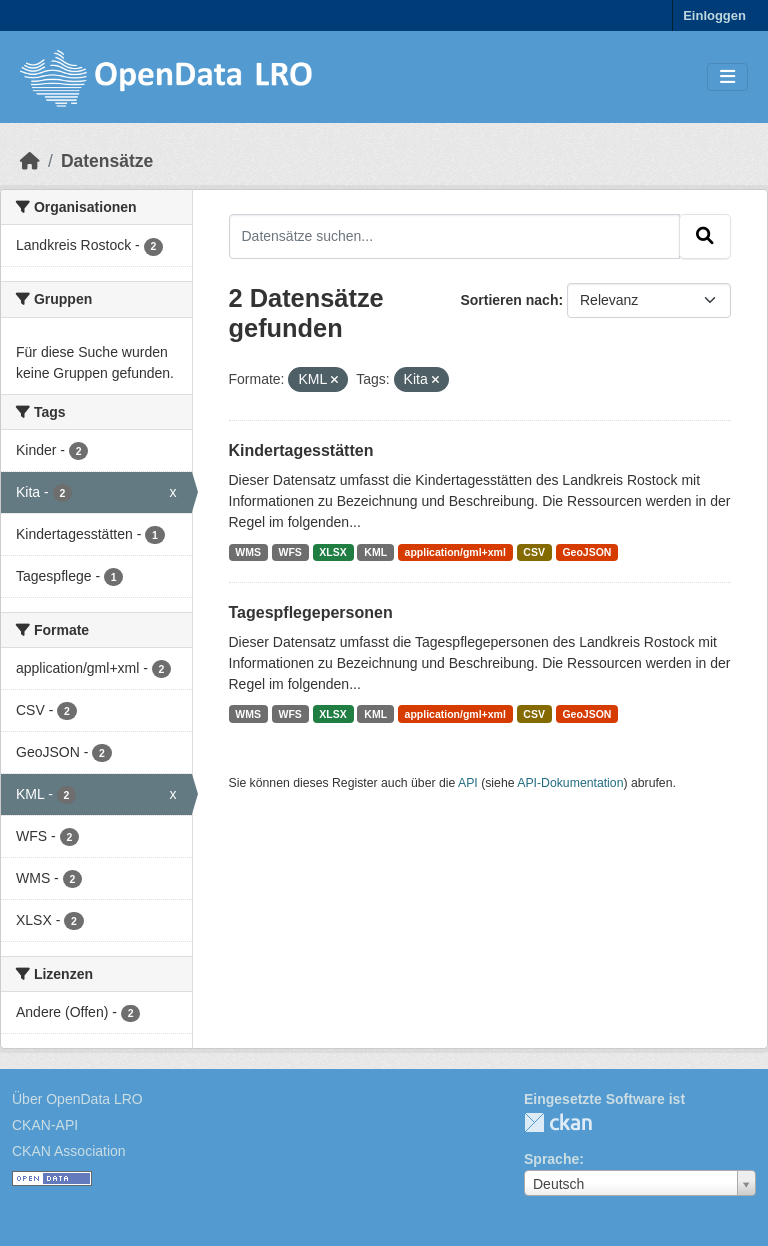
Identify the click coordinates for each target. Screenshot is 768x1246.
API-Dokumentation (570, 783)
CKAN (558, 1122)
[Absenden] (705, 236)
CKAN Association (69, 1151)
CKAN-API (45, 1125)
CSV (534, 552)
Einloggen (714, 15)
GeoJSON (586, 552)
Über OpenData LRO (77, 1099)
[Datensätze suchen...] (455, 236)
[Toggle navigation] (727, 77)
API (468, 783)
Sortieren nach (509, 300)
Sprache (551, 1159)
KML (375, 552)
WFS (290, 552)
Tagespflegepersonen (311, 612)
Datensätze (107, 161)
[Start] (30, 161)
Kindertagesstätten (301, 450)
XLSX (332, 552)
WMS (248, 552)
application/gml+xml (455, 552)
